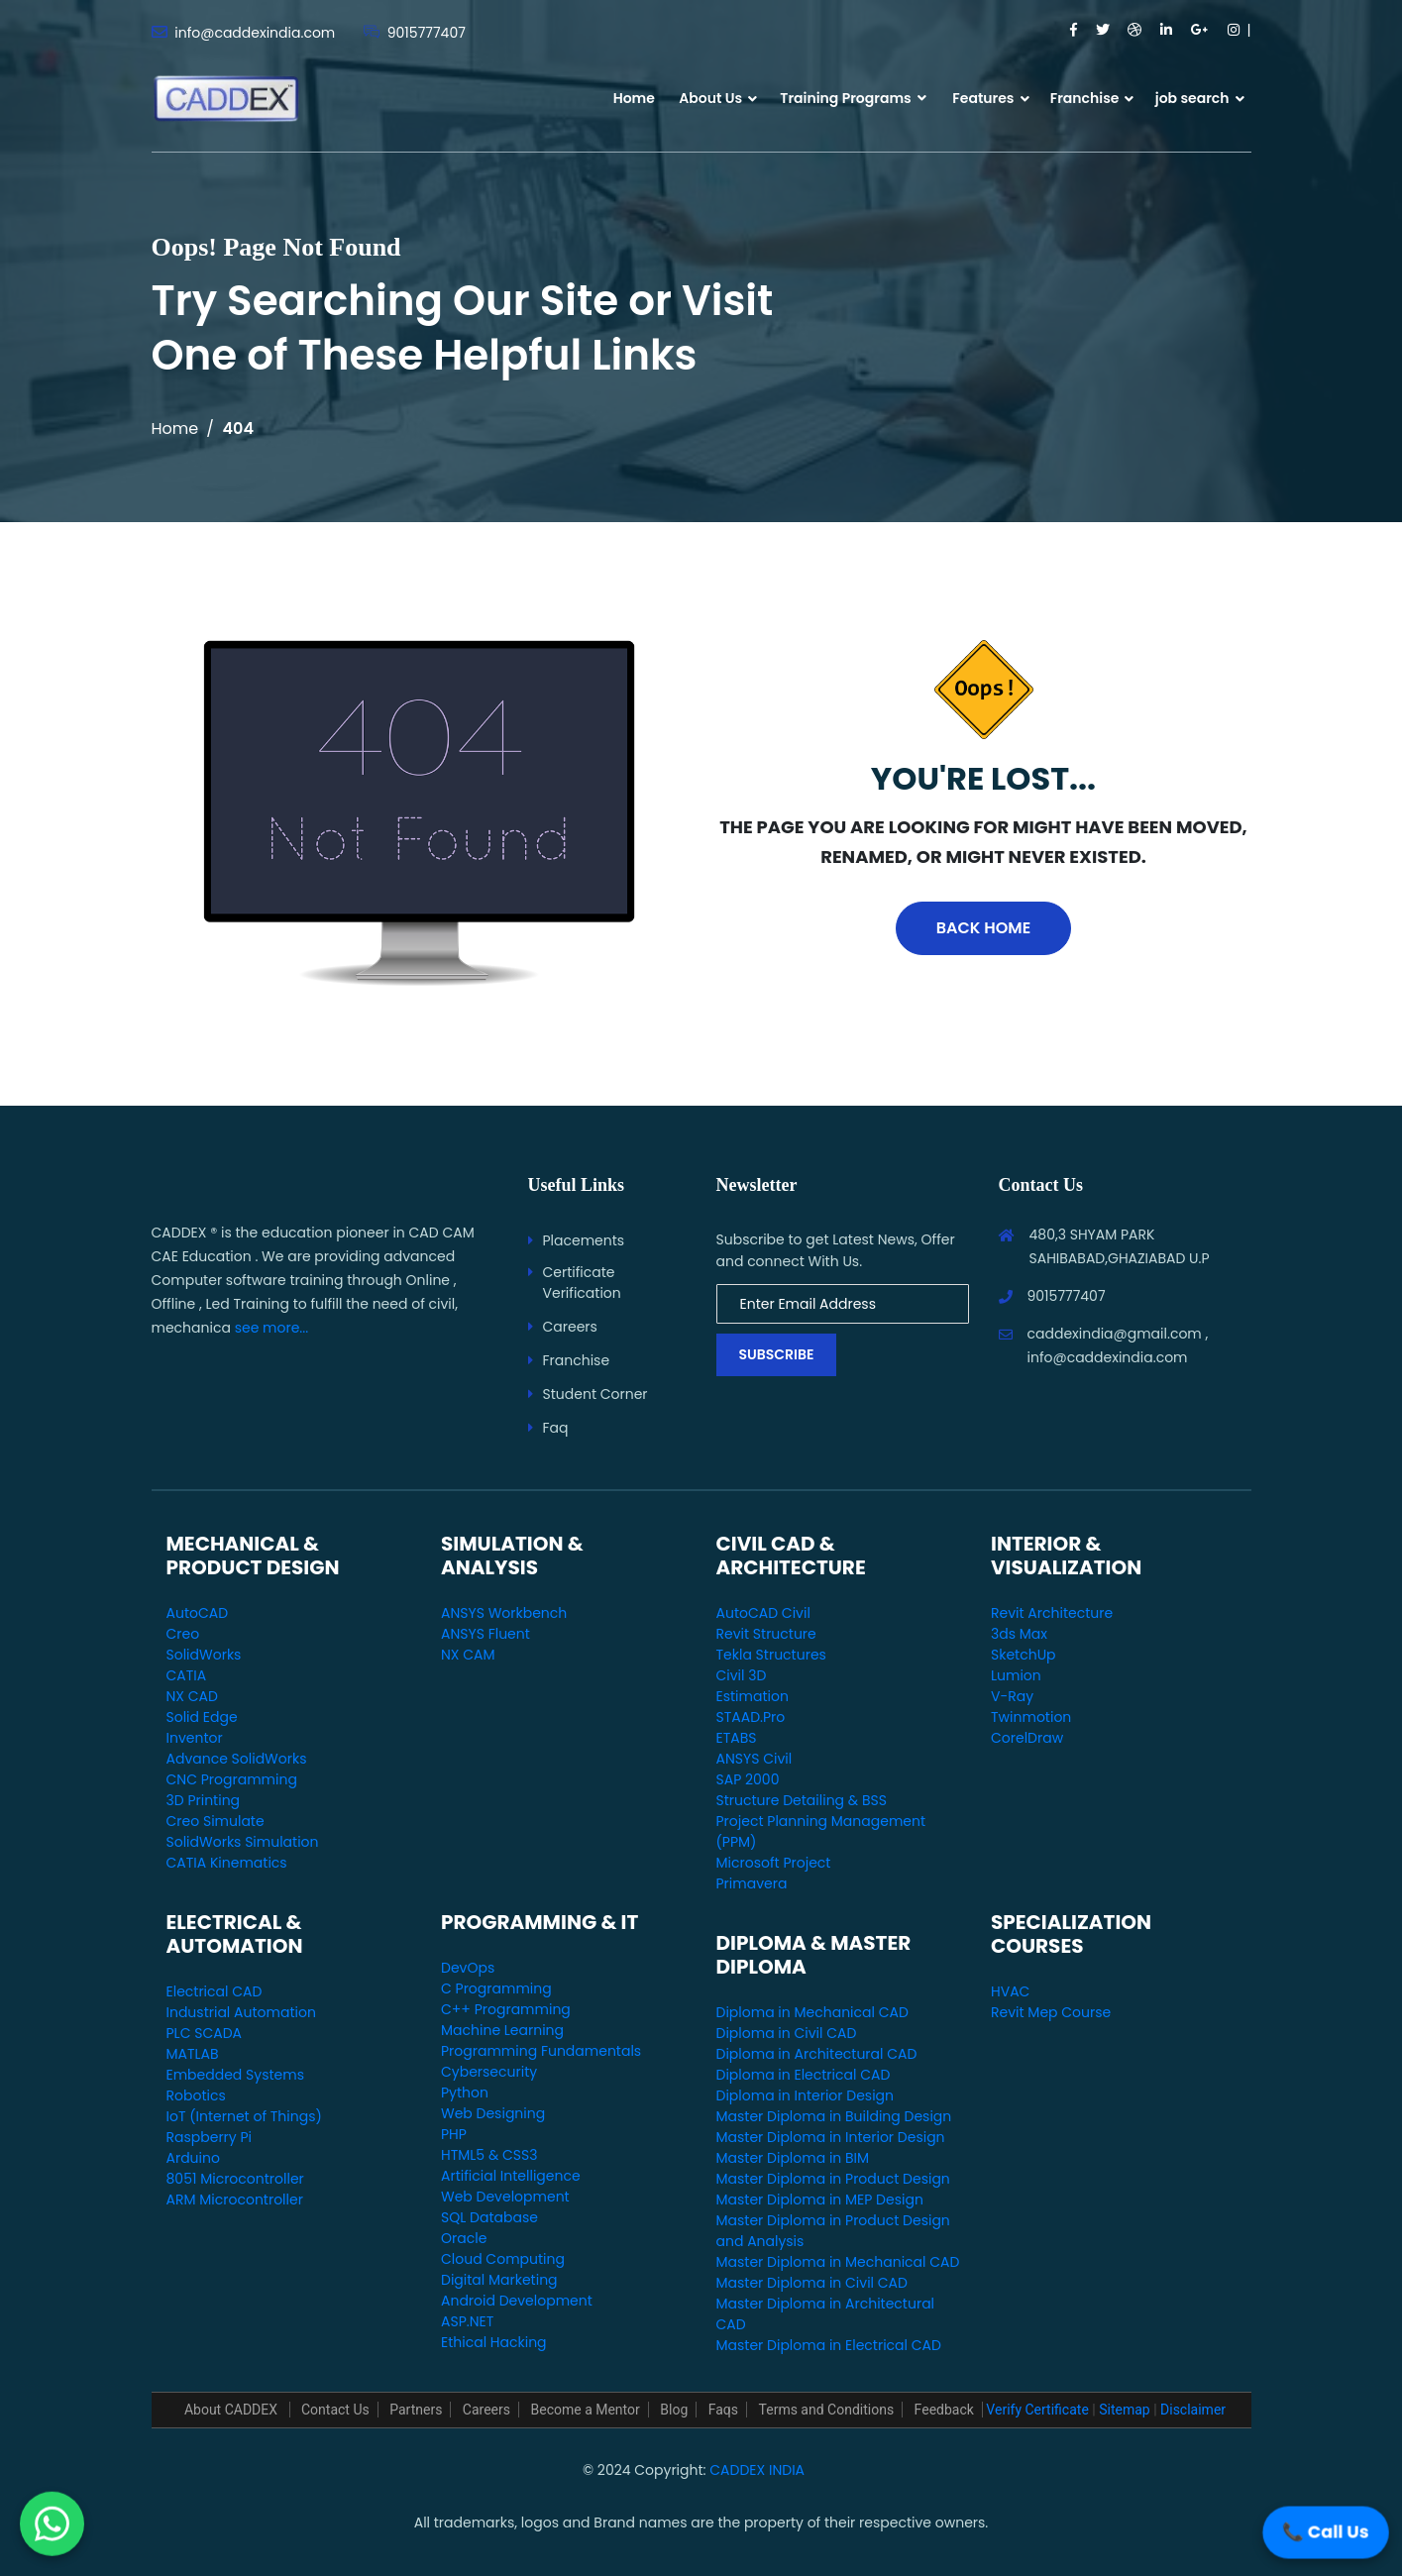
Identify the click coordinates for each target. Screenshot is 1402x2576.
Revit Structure (766, 1634)
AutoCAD (197, 1613)
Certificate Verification (582, 1282)
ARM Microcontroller (234, 2199)
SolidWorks (204, 1654)
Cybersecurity (489, 2072)
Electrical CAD (214, 1991)
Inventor (194, 1738)
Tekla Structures (771, 1654)
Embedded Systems (235, 2075)
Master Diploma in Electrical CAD (828, 2345)
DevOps (467, 1968)
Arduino (193, 2158)
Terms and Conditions (827, 2409)
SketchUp (1023, 1654)
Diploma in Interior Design (805, 2095)
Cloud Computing (503, 2259)
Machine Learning (502, 2030)
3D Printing (203, 1800)
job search (1192, 98)
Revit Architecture (1052, 1613)
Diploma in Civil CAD (786, 2033)
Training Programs (853, 98)
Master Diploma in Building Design (834, 2116)
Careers (570, 1327)
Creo (183, 1634)
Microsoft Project (773, 1863)
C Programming (496, 1988)
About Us (710, 98)
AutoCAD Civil (763, 1613)
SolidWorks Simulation (242, 1842)
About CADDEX (232, 2409)
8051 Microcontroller (235, 2179)
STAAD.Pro (751, 1717)
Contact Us (335, 2409)
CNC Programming (231, 1779)
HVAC (1010, 1991)
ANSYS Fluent (485, 1634)
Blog (674, 2409)
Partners (415, 2409)
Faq (556, 1428)
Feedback (944, 2409)
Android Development (517, 2300)
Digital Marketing (499, 2280)
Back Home (983, 927)
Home (634, 98)
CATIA (186, 1675)
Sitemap (1124, 2409)
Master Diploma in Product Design (833, 2179)
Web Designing (493, 2113)
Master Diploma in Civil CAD (812, 2283)
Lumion (1016, 1675)
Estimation (752, 1696)
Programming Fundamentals (541, 2051)
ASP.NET (467, 2321)
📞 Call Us (1325, 2532)
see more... (272, 1328)
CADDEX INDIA (757, 2470)
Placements (584, 1240)
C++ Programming (506, 2009)
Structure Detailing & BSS (801, 1800)
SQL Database (489, 2217)
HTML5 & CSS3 (489, 2155)
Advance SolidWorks (236, 1759)
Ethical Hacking (494, 2342)
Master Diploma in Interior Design (830, 2137)
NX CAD (192, 1696)
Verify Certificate (1037, 2409)
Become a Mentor (585, 2409)
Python (464, 2092)
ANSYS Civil (754, 1759)
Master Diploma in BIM (793, 2158)
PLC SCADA (204, 2033)
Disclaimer (1193, 2409)
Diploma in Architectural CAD (816, 2054)
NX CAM (468, 1654)
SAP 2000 (748, 1779)
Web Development (505, 2196)
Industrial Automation (241, 2012)
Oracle (463, 2238)
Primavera (752, 1883)
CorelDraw (1027, 1738)
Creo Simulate (215, 1821)
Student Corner (595, 1394)
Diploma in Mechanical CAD (812, 2012)
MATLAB (192, 2054)
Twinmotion (1031, 1717)
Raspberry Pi (209, 2137)
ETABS (736, 1738)
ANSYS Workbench (504, 1613)
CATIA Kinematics (226, 1863)
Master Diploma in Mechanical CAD (838, 2262)
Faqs (723, 2409)
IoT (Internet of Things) (244, 2116)
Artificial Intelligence (511, 2176)
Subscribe (776, 1354)
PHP (454, 2134)
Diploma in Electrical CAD (803, 2075)
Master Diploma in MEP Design (819, 2199)
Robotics (196, 2095)
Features (983, 98)
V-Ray (1012, 1696)
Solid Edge (202, 1717)
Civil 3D (741, 1675)
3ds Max (1019, 1634)
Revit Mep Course (1051, 2012)
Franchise (1085, 98)
